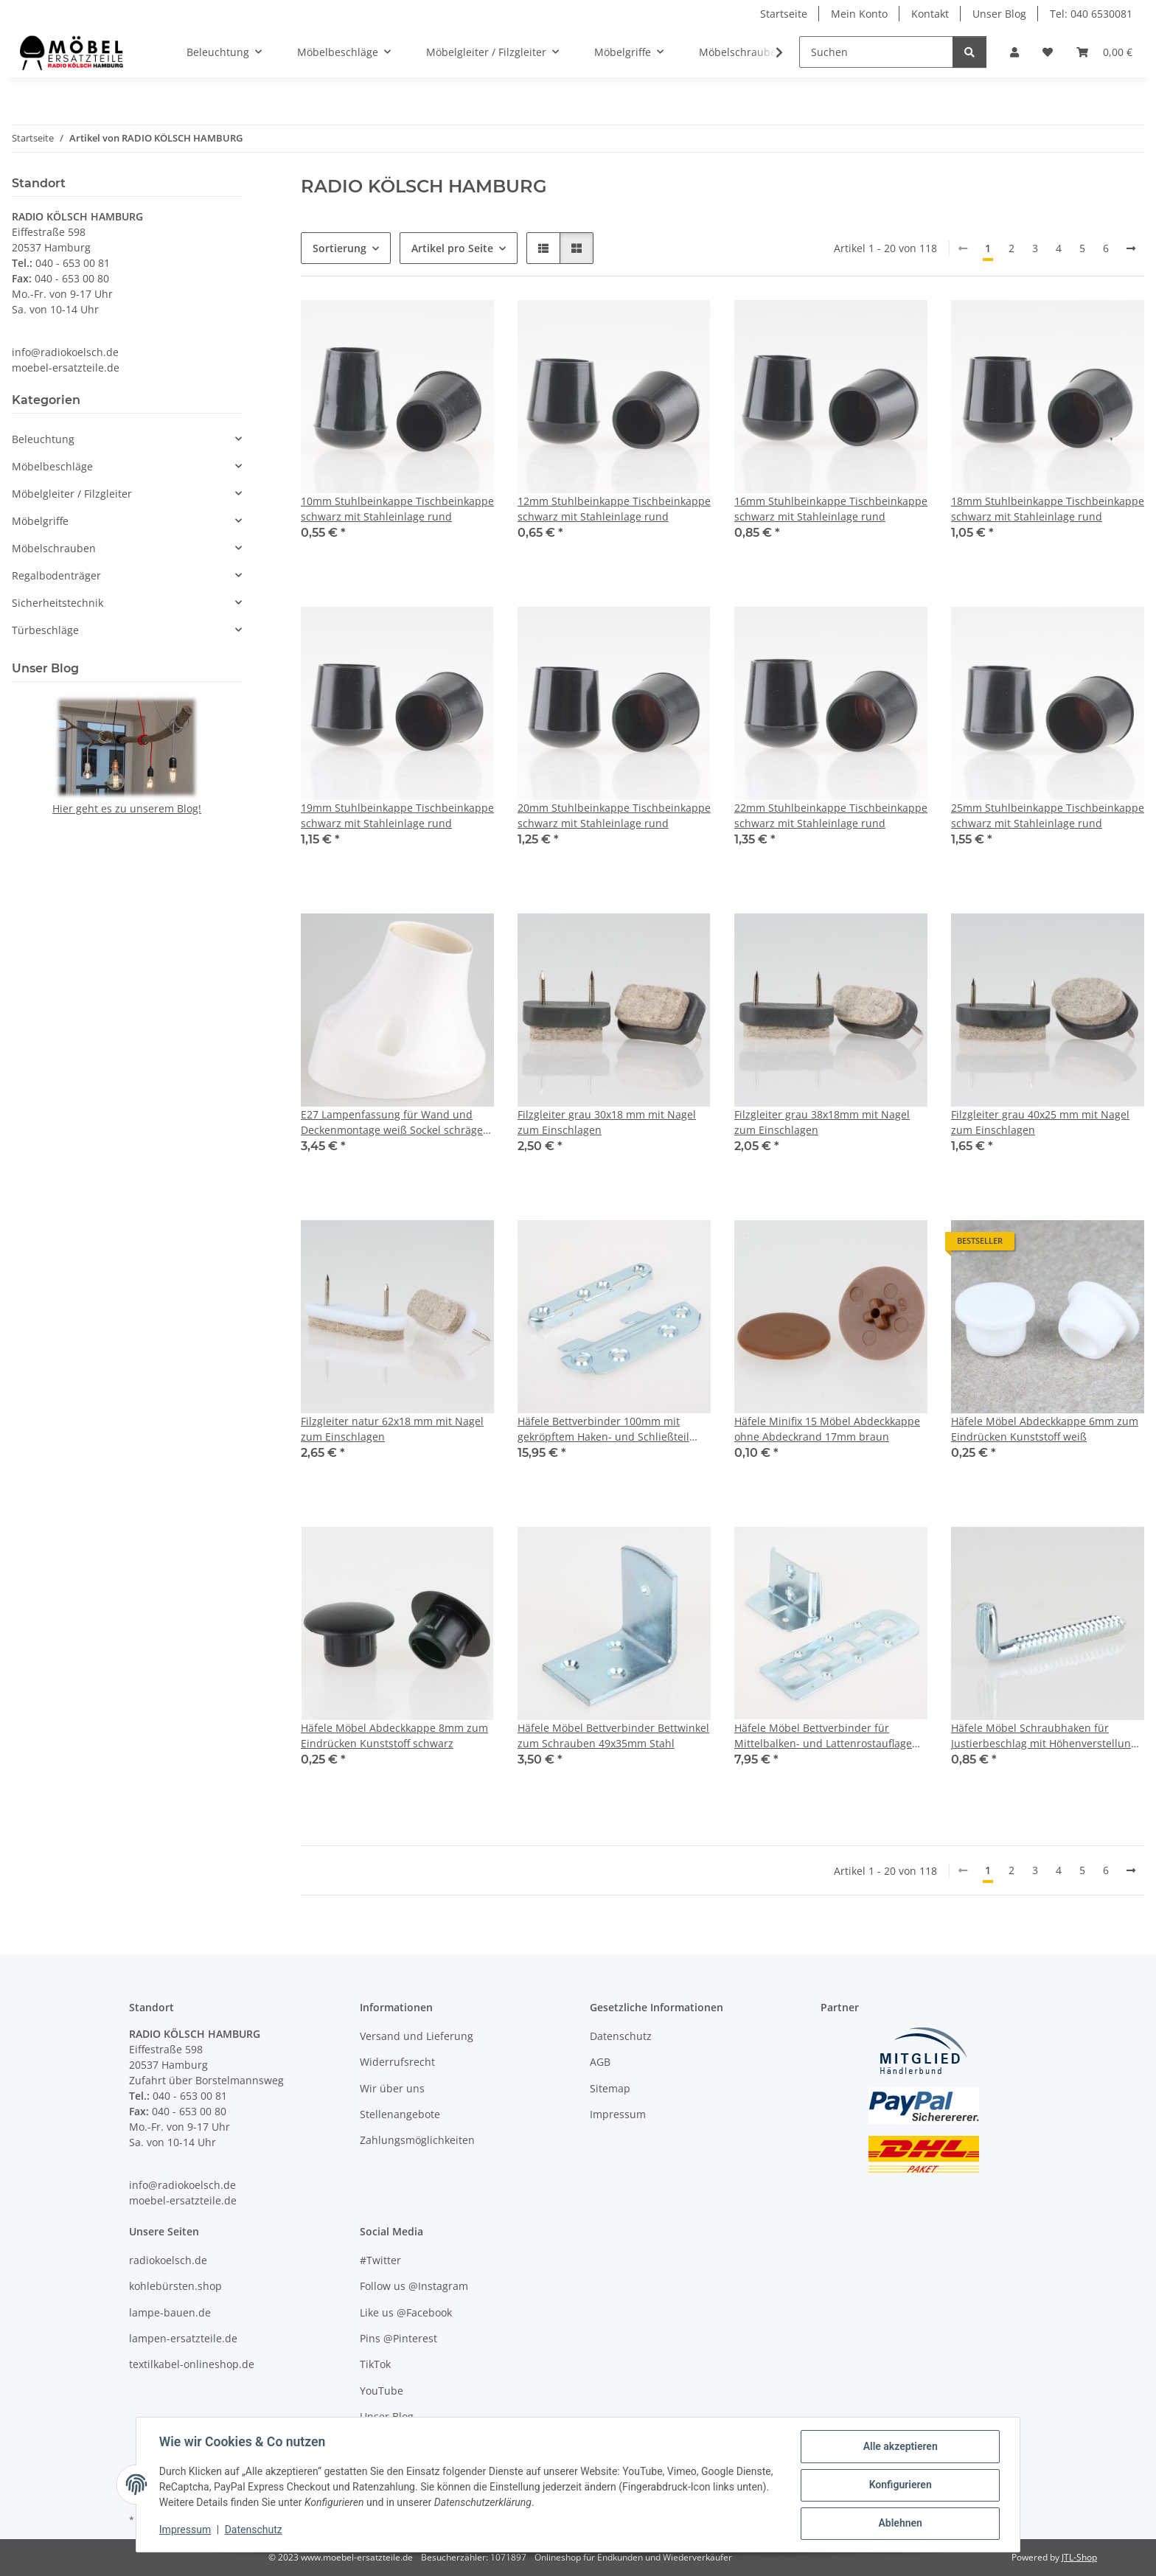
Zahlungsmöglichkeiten (417, 2140)
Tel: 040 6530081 (1091, 14)
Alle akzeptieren (899, 2447)
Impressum (186, 2530)
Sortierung (339, 248)
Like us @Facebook (406, 2312)
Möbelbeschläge (52, 466)
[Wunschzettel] (1048, 52)
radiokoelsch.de (168, 2260)
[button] (1014, 52)
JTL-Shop (1079, 2557)
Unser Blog (999, 14)
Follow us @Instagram (414, 2286)
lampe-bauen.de (170, 2312)
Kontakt (930, 14)
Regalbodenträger (56, 575)
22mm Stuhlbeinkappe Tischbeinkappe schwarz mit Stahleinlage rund (830, 815)
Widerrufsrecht (397, 2062)
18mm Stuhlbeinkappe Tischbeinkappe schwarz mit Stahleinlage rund (1047, 508)
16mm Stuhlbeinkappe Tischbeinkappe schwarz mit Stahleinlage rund (830, 508)
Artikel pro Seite (452, 248)
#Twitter (380, 2260)
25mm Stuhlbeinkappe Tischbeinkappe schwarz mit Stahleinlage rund (1047, 815)
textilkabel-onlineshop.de (191, 2364)
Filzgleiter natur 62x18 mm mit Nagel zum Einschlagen (392, 1429)
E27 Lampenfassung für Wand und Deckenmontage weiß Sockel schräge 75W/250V (392, 1122)
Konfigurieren (899, 2485)
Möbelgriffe (40, 521)
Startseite (783, 14)
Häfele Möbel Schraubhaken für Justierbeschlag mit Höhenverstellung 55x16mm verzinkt (1044, 1736)
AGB (600, 2062)
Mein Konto (859, 14)
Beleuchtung (43, 439)
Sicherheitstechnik (57, 603)
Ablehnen (899, 2524)
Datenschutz (254, 2530)
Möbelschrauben (54, 548)
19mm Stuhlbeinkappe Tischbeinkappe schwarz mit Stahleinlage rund (397, 815)
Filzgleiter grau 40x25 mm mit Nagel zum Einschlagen (1040, 1122)
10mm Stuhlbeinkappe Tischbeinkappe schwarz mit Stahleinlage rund (397, 508)
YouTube (381, 2391)
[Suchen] (876, 52)
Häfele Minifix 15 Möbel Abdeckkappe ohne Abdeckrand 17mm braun (827, 1429)
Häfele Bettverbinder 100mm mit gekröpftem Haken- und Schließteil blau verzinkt (603, 1429)
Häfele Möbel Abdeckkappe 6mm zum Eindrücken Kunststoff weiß (1044, 1429)
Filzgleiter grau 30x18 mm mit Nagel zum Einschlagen (607, 1122)
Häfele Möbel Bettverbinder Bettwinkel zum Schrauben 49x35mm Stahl (613, 1735)
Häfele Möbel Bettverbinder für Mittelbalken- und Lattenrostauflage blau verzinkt (823, 1736)
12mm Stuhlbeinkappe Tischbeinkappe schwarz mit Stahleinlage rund (614, 508)
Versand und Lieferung (416, 2036)
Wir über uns (392, 2088)
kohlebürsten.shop (175, 2286)
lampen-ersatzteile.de (183, 2338)
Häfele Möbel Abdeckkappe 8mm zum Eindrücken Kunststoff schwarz (394, 1735)
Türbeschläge (45, 630)
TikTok (375, 2364)
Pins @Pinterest (398, 2338)
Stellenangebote (400, 2114)
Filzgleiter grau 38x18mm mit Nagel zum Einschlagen (822, 1122)
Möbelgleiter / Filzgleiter (72, 494)
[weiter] (1131, 248)
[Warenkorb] (1104, 52)
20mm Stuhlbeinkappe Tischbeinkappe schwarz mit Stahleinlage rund (614, 815)
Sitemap (610, 2088)
